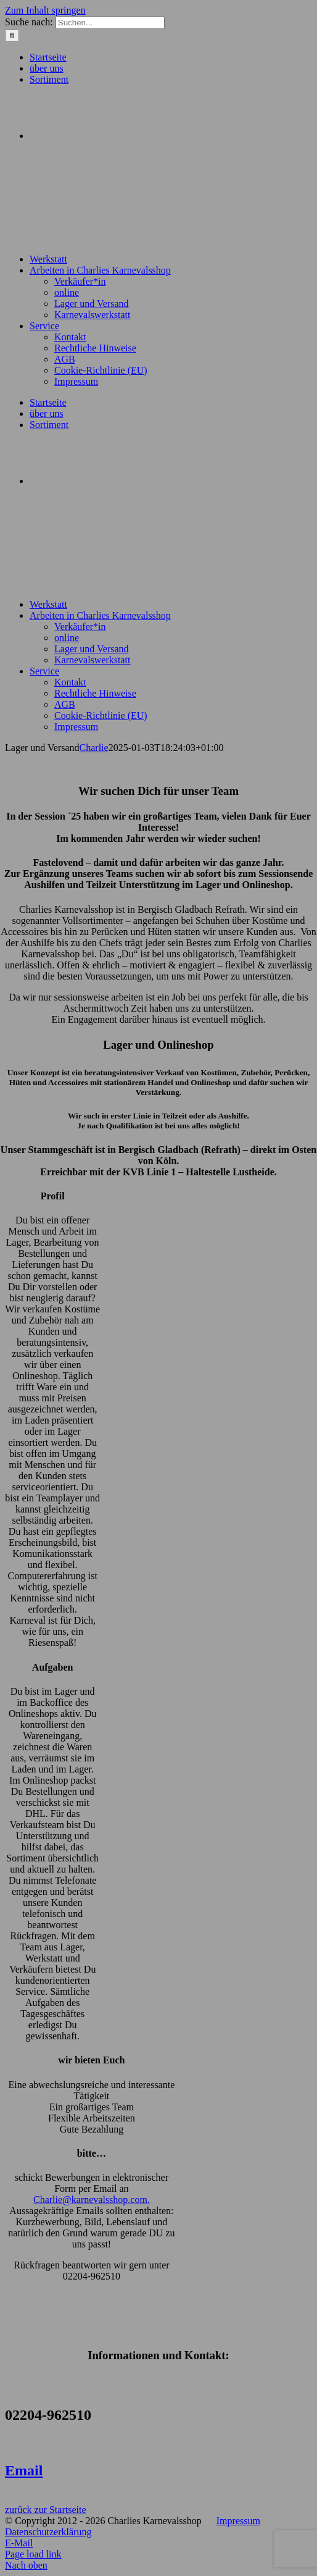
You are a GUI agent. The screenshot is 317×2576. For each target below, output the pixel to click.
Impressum (238, 2520)
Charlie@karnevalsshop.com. (91, 2199)
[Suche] (12, 35)
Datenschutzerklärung (48, 2532)
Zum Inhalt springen (45, 10)
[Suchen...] (110, 22)
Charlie (94, 747)
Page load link (33, 2554)
